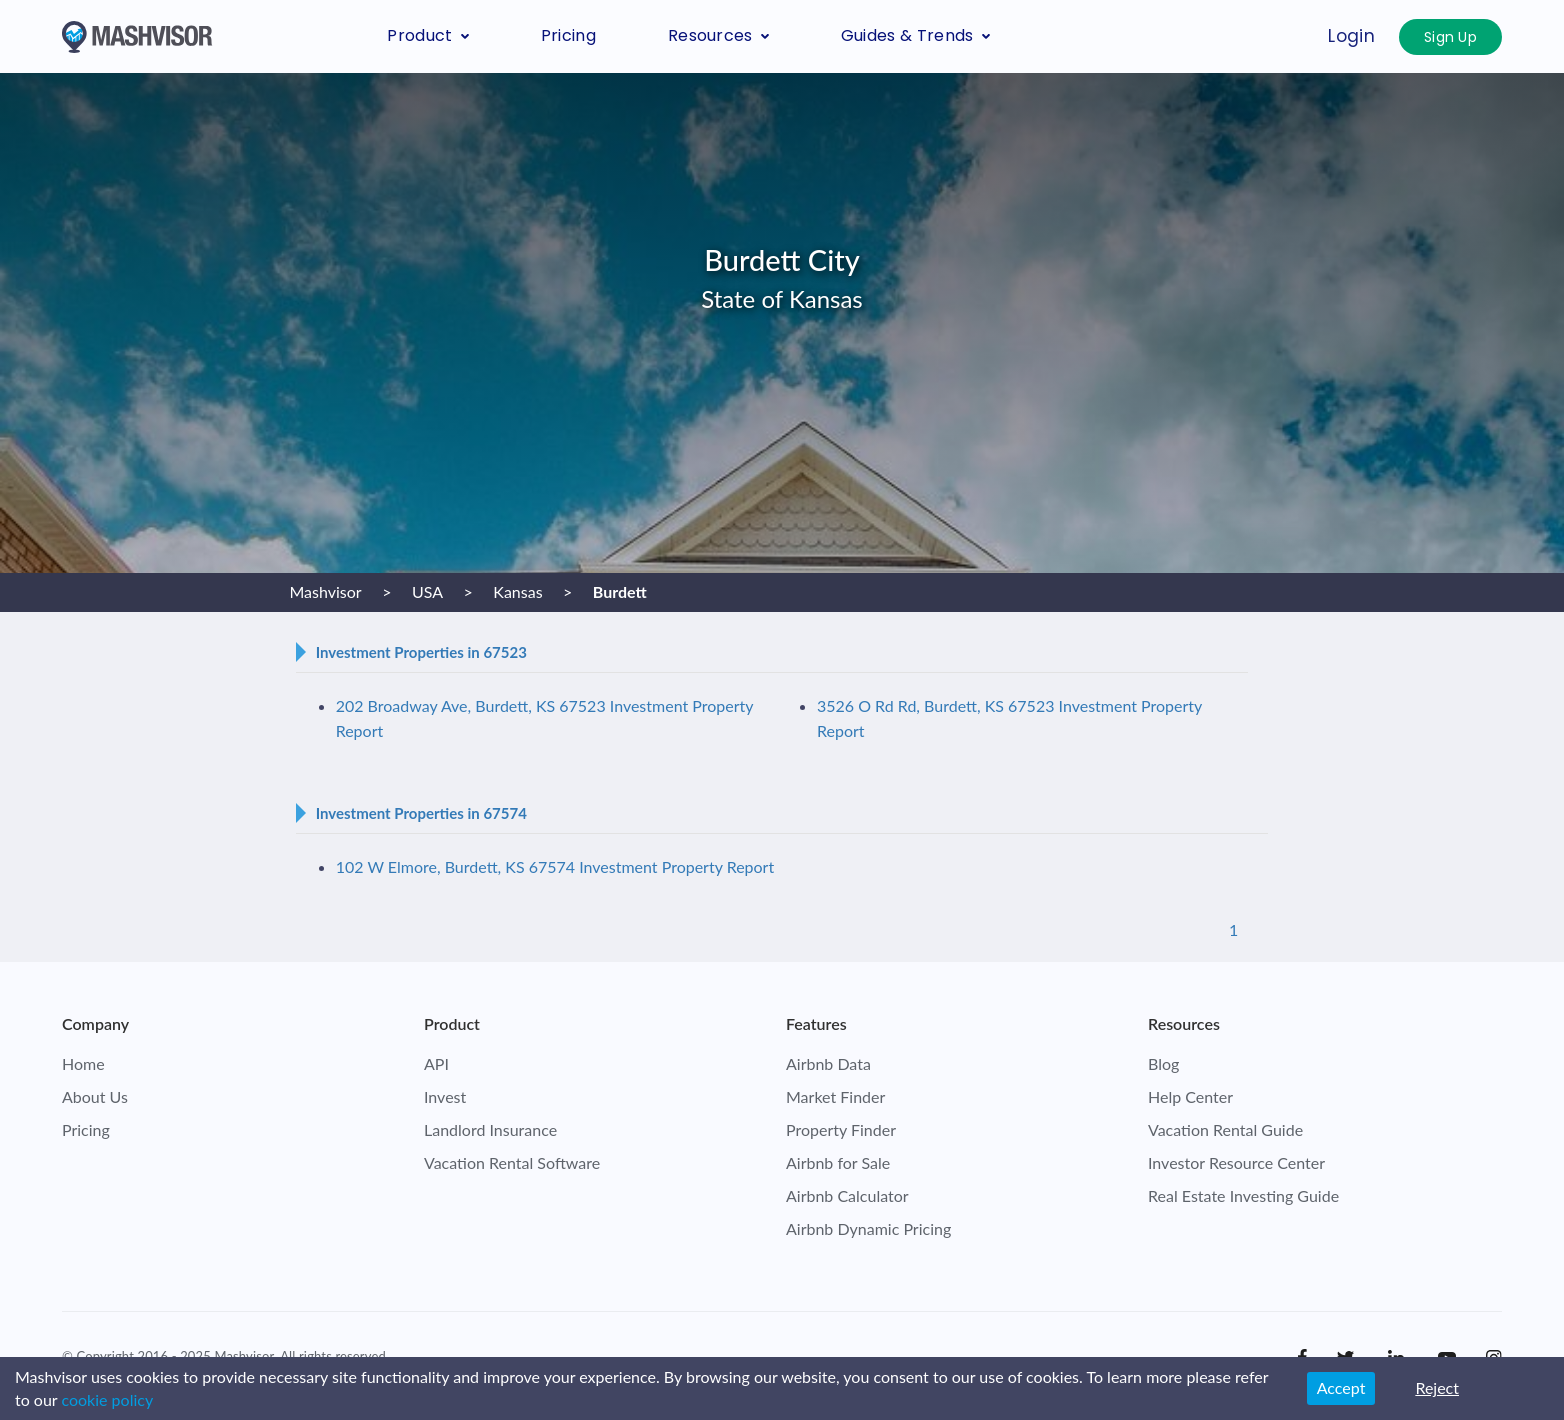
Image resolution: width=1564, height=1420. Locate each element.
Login (1351, 36)
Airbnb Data (828, 1063)
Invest (445, 1096)
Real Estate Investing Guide (1243, 1195)
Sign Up (1450, 37)
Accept (1341, 1387)
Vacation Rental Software (512, 1162)
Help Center (1190, 1096)
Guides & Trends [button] (915, 35)
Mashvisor (243, 1356)
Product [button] (427, 35)
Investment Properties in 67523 (421, 652)
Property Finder (841, 1129)
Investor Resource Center (1236, 1162)
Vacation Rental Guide (1225, 1129)
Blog (1163, 1063)
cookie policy (107, 1399)
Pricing (568, 35)
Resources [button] (718, 35)
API (436, 1063)
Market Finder (835, 1096)
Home (83, 1063)
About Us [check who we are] (95, 1096)
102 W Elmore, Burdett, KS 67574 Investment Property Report (555, 866)
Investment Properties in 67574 (421, 813)
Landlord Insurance (490, 1129)
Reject (1437, 1387)
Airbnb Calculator (847, 1195)
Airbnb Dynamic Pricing (868, 1228)
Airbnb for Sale (838, 1162)
